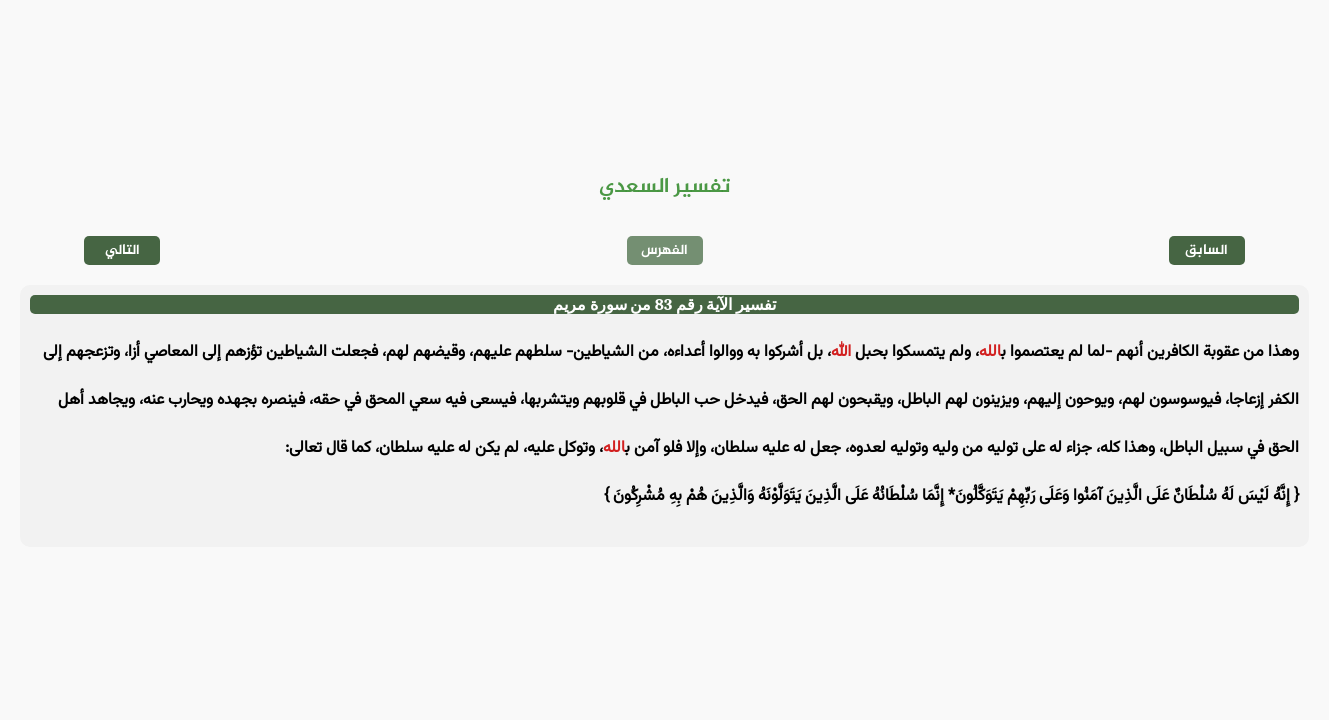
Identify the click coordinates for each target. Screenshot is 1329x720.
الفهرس (664, 250)
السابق (1206, 250)
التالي (122, 250)
